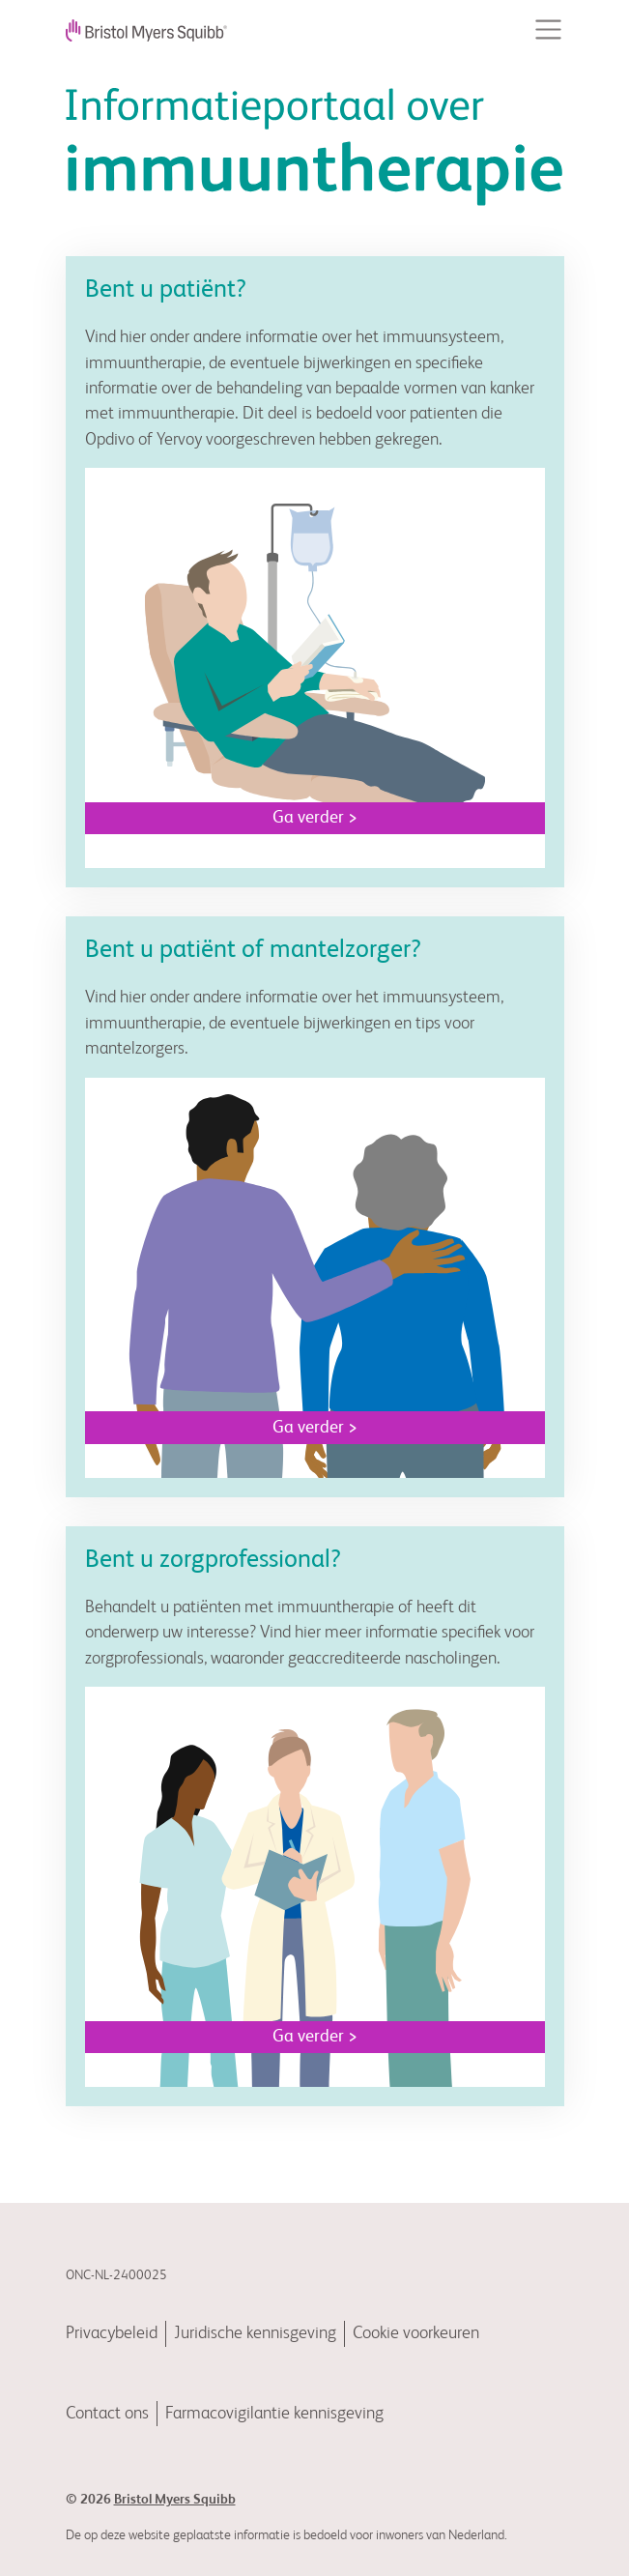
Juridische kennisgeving (255, 2333)
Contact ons (107, 2413)
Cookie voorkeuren (416, 2333)
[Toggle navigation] (548, 29)
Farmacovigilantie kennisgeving (274, 2413)
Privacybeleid (111, 2333)
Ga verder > (314, 817)
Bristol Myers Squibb (175, 2499)
